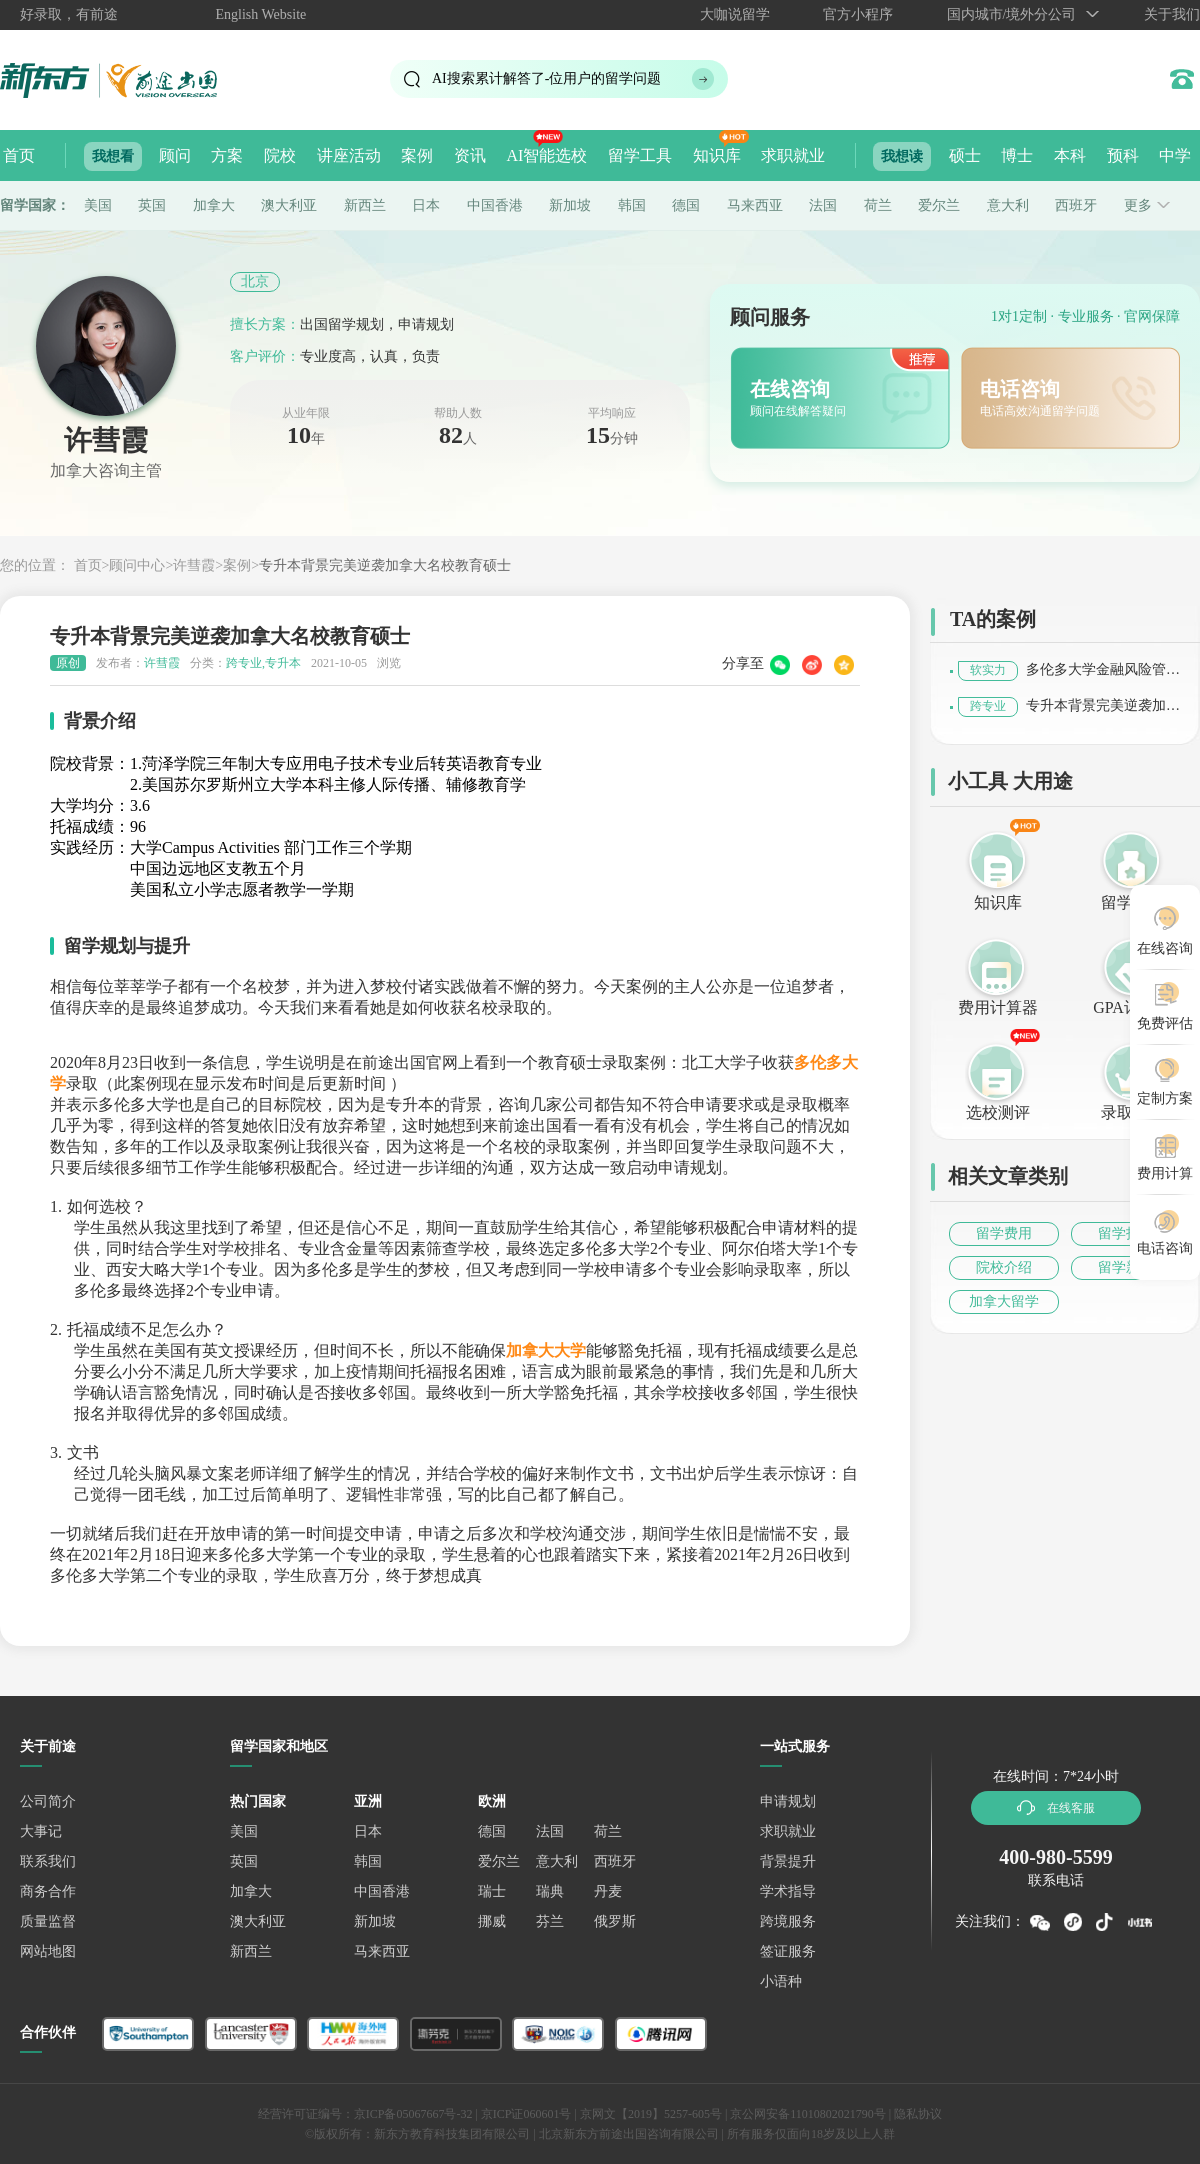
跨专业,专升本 (263, 663)
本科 (1070, 155)
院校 (280, 155)
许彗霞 (194, 565)
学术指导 (788, 1891)
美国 (98, 205)
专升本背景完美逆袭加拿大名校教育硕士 (385, 565)
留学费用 (1004, 1233)
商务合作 (48, 1891)
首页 (19, 155)
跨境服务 (788, 1921)
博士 (1017, 155)
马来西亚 (755, 205)
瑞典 (550, 1891)
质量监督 (48, 1921)
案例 (417, 155)
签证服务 (788, 1951)
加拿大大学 (546, 1350)
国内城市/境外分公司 (1012, 14)
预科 (1123, 155)
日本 (426, 205)
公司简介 (48, 1801)
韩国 (632, 205)
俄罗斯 (615, 1921)
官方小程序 (858, 14)
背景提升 (788, 1861)
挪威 (492, 1921)
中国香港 (495, 205)
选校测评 (998, 1112)
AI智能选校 (546, 155)
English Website (261, 14)
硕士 (965, 155)
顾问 (175, 155)
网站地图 (48, 1951)
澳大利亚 (289, 205)
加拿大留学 (1004, 1301)
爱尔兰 (939, 205)
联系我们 (48, 1861)
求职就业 (793, 155)
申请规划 (788, 1801)
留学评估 (1133, 902)
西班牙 (1076, 205)
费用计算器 (998, 1007)
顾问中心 (137, 565)
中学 (1175, 155)
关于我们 (1172, 14)
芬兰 (550, 1921)
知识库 (717, 155)
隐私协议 (918, 2114)
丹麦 (608, 1891)
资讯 (470, 155)
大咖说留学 (735, 14)
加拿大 (214, 205)
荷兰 (878, 205)
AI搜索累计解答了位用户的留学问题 (546, 78)
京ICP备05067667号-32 (413, 2114)
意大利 (1008, 205)
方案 (227, 155)
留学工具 (640, 155)
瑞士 (492, 1891)
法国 (823, 205)
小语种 (781, 1981)
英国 (152, 205)
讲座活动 (349, 155)
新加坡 (570, 205)
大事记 (41, 1831)
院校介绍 (1004, 1267)
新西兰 (365, 205)
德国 (686, 205)
